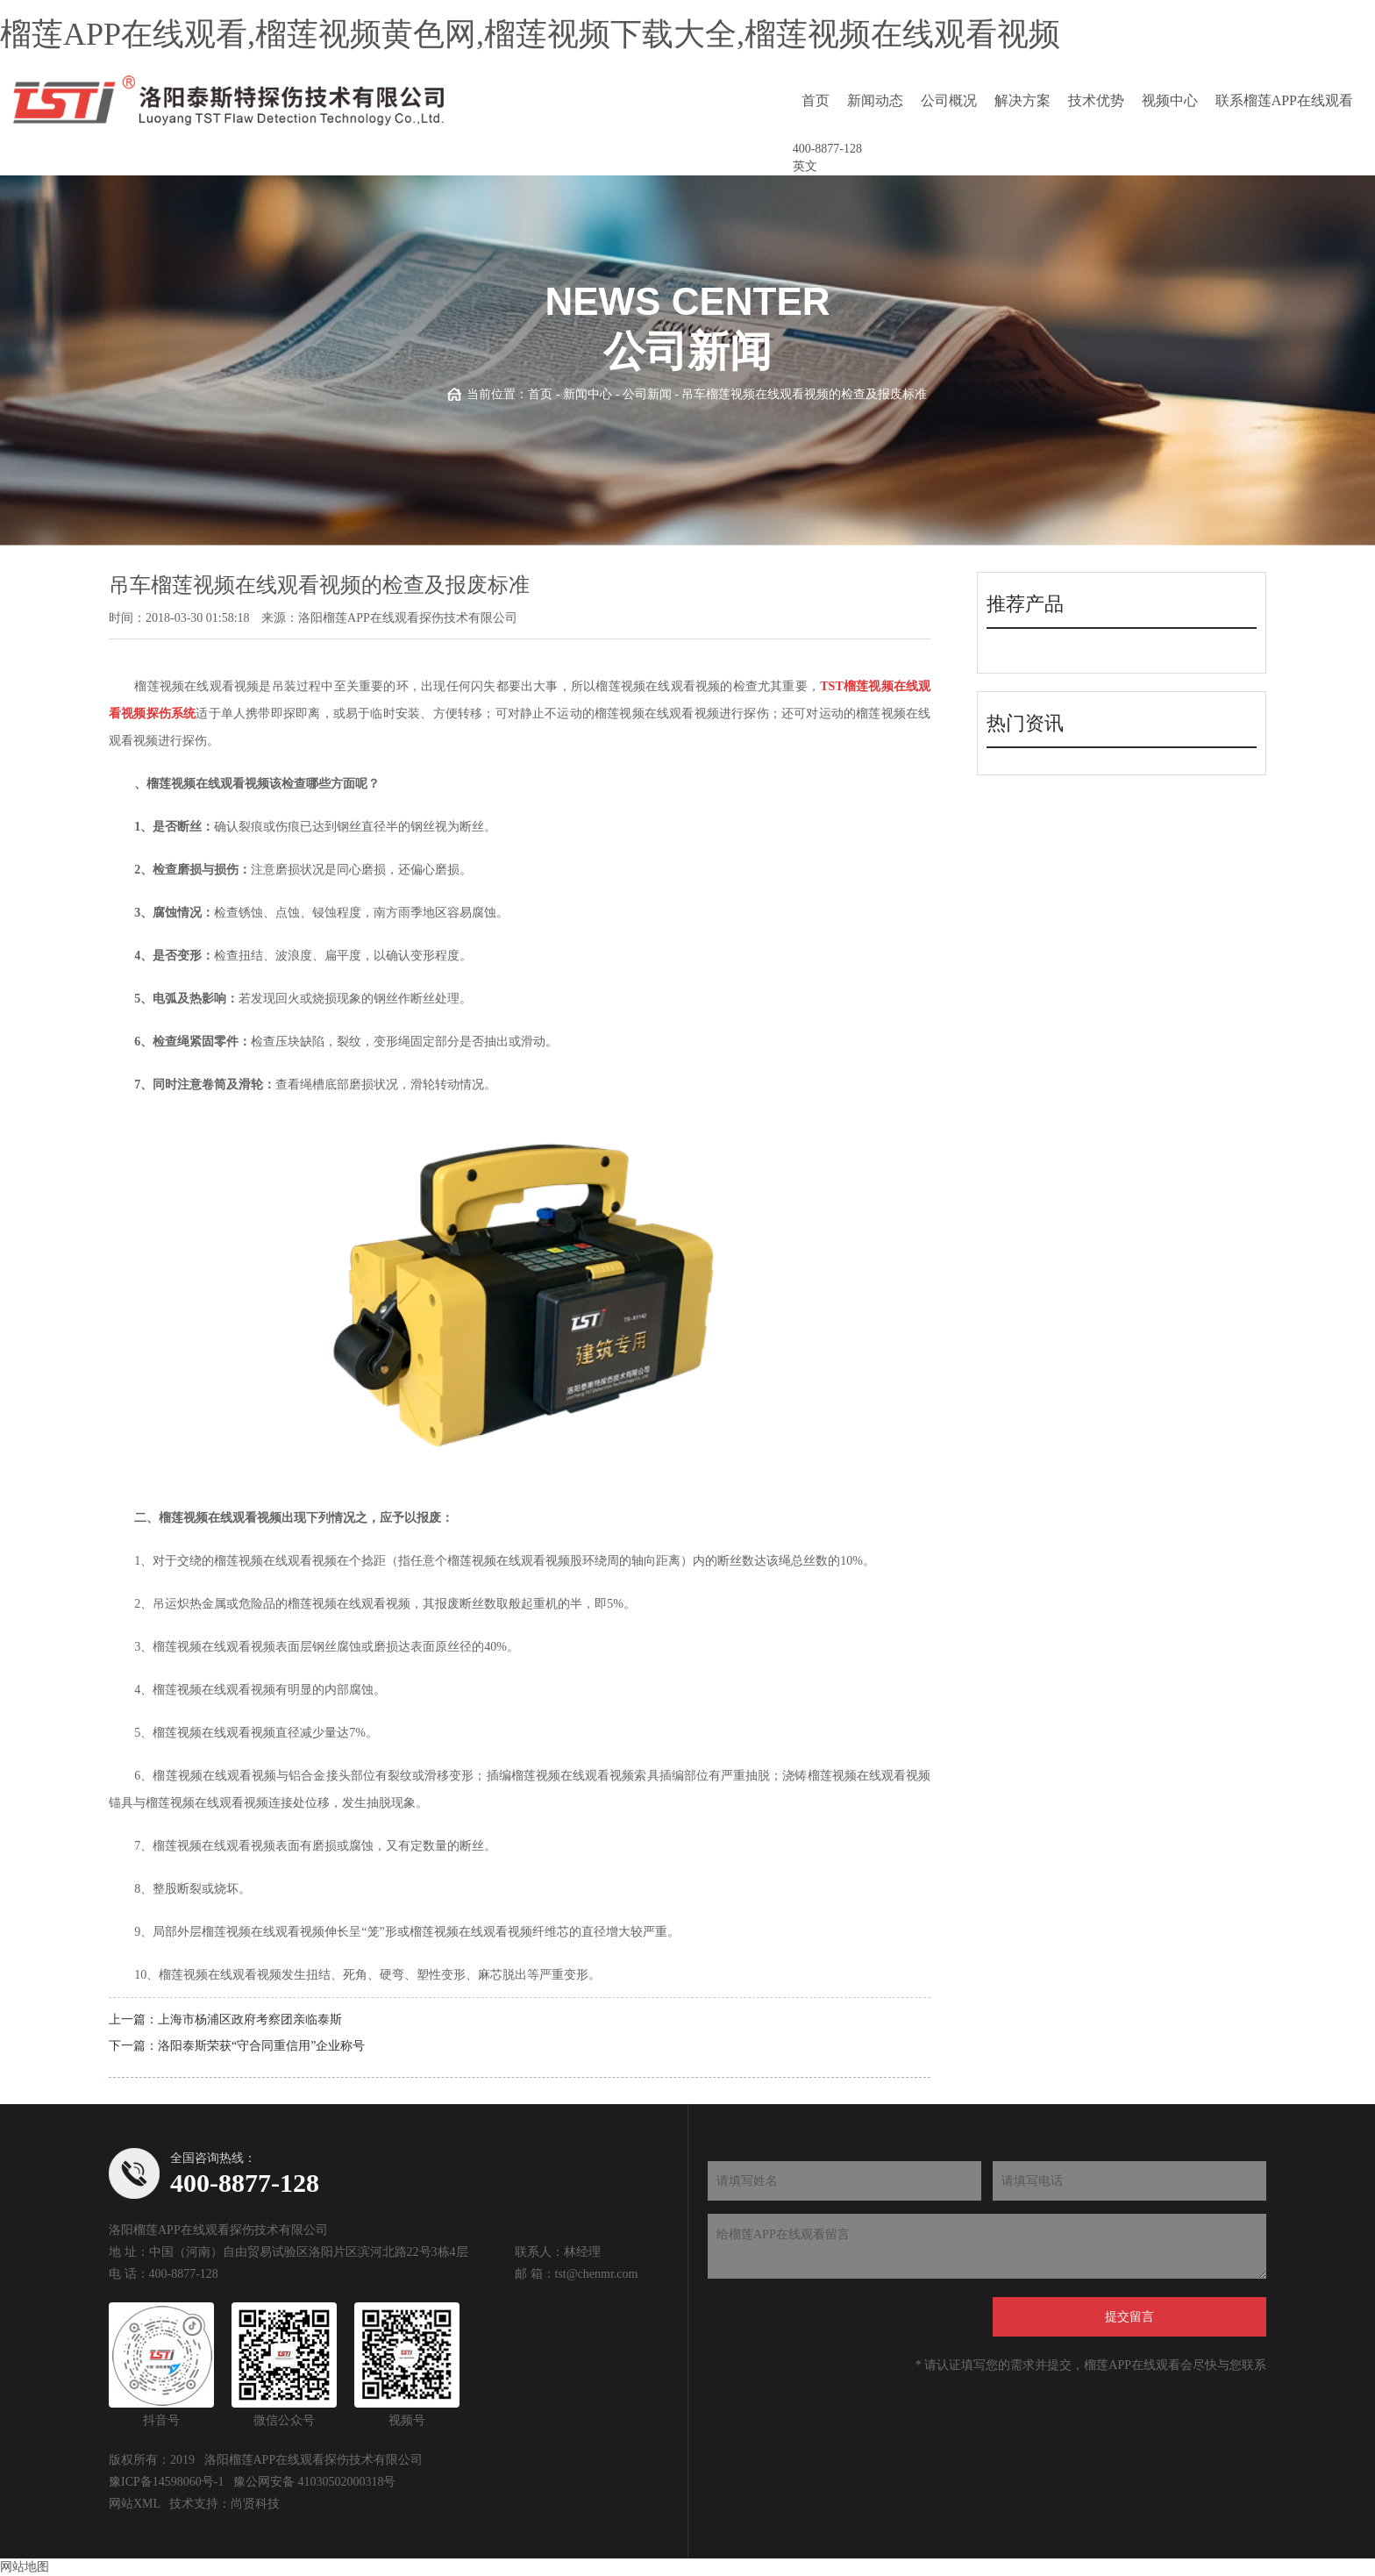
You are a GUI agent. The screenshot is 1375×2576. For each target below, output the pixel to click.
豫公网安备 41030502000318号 (314, 2481)
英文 (805, 166)
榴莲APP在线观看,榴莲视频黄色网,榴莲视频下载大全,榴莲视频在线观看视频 (530, 34)
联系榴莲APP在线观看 (1284, 100)
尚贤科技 (255, 2503)
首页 (815, 100)
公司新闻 (647, 394)
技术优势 (1096, 100)
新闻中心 (587, 394)
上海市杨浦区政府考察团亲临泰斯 (250, 2019)
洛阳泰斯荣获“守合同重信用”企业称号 (261, 2045)
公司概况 (949, 100)
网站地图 (24, 2566)
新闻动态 (875, 100)
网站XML (134, 2503)
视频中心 (1170, 100)
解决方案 (1022, 100)
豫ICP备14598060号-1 (166, 2481)
